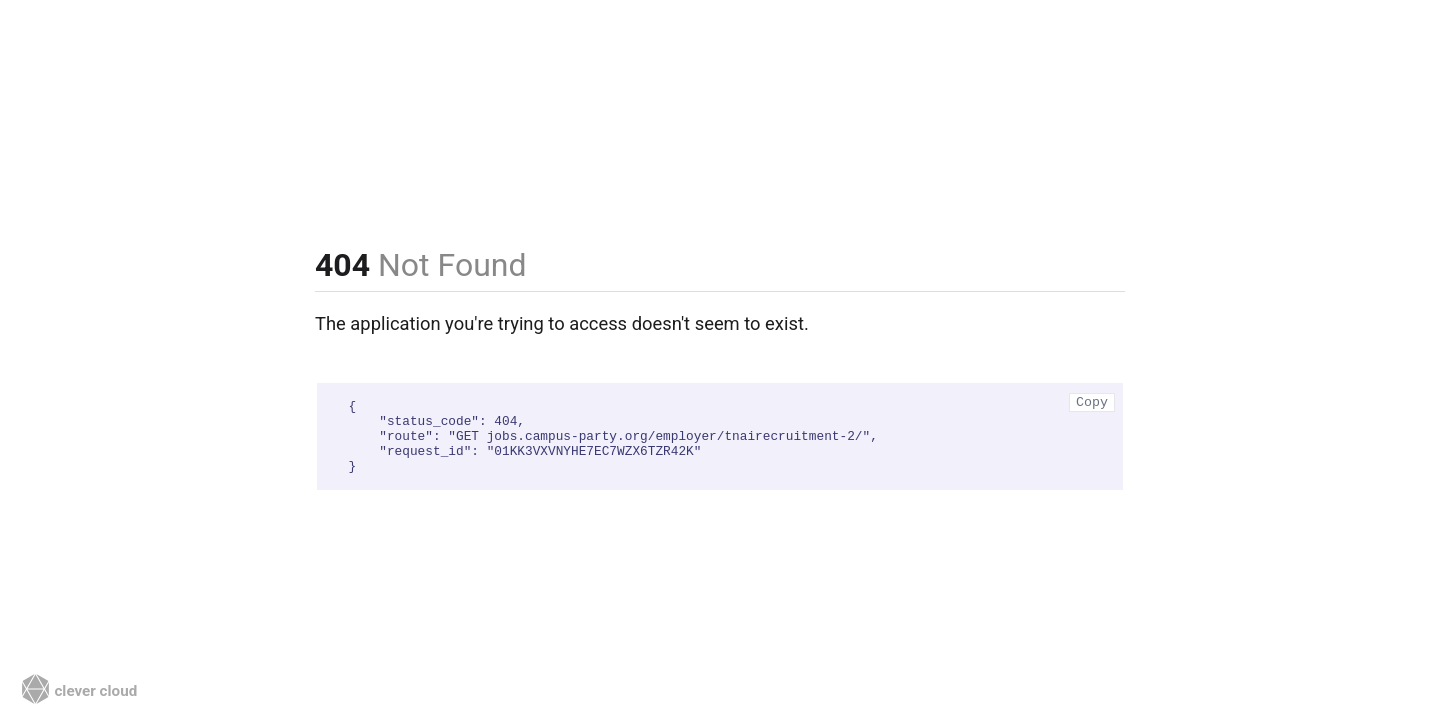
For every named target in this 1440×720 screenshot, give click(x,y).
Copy (1092, 402)
